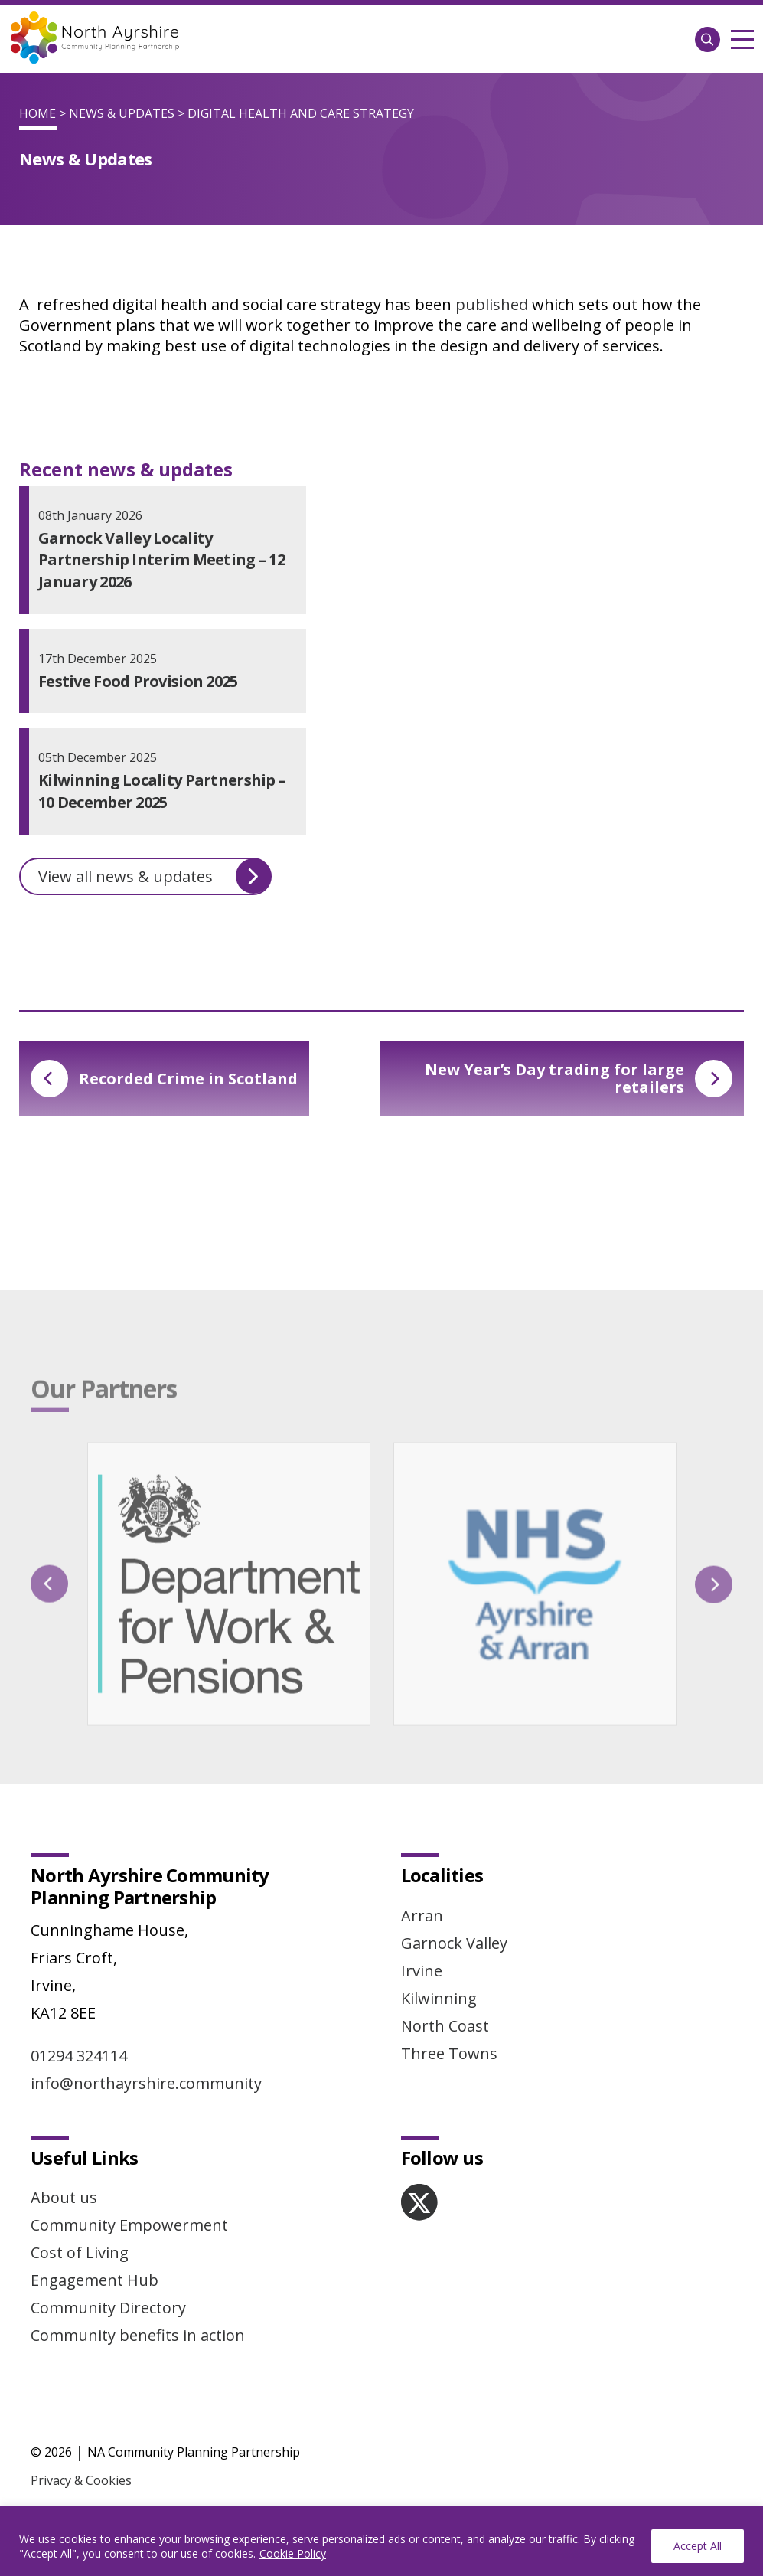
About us (64, 2197)
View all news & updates (154, 876)
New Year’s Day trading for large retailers (578, 1078)
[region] (381, 2541)
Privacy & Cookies (81, 2480)
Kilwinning (439, 1998)
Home (37, 113)
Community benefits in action (138, 2335)
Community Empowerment (129, 2225)
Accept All (697, 2545)
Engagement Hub (94, 2280)
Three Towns (449, 2053)
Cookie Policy (292, 2553)
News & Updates (121, 113)
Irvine (421, 1970)
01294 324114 (79, 2055)
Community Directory (108, 2307)
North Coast (445, 2025)
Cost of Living (80, 2252)
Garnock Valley (454, 1943)
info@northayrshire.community (146, 2083)
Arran (422, 1915)
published (491, 304)
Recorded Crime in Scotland (164, 1078)
